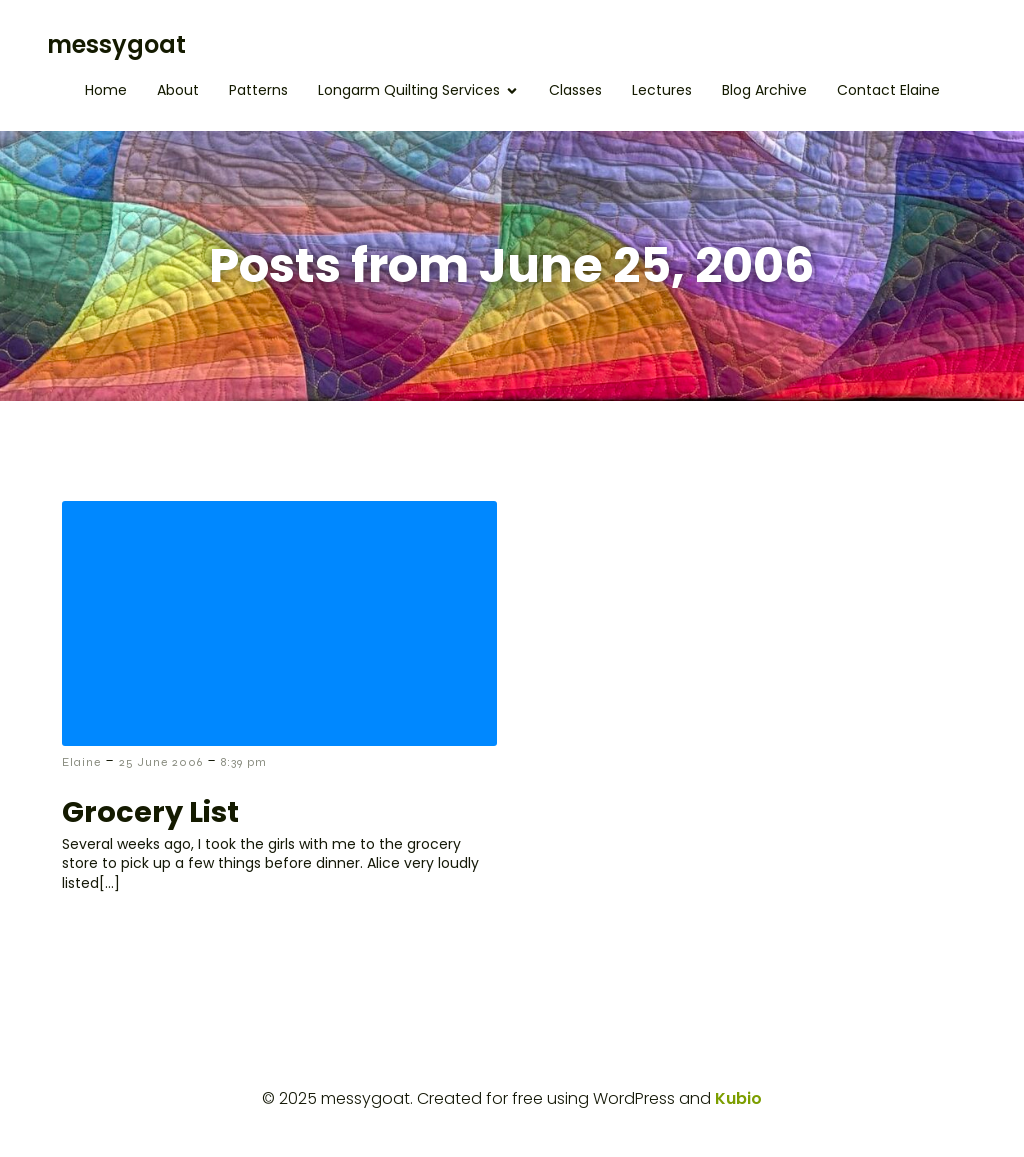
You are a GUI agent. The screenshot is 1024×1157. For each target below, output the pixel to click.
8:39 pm (244, 762)
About (178, 90)
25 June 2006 (161, 762)
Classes (575, 90)
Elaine (81, 762)
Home (106, 90)
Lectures (662, 90)
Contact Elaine (888, 90)
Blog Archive (764, 90)
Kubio (738, 1098)
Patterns (258, 90)
